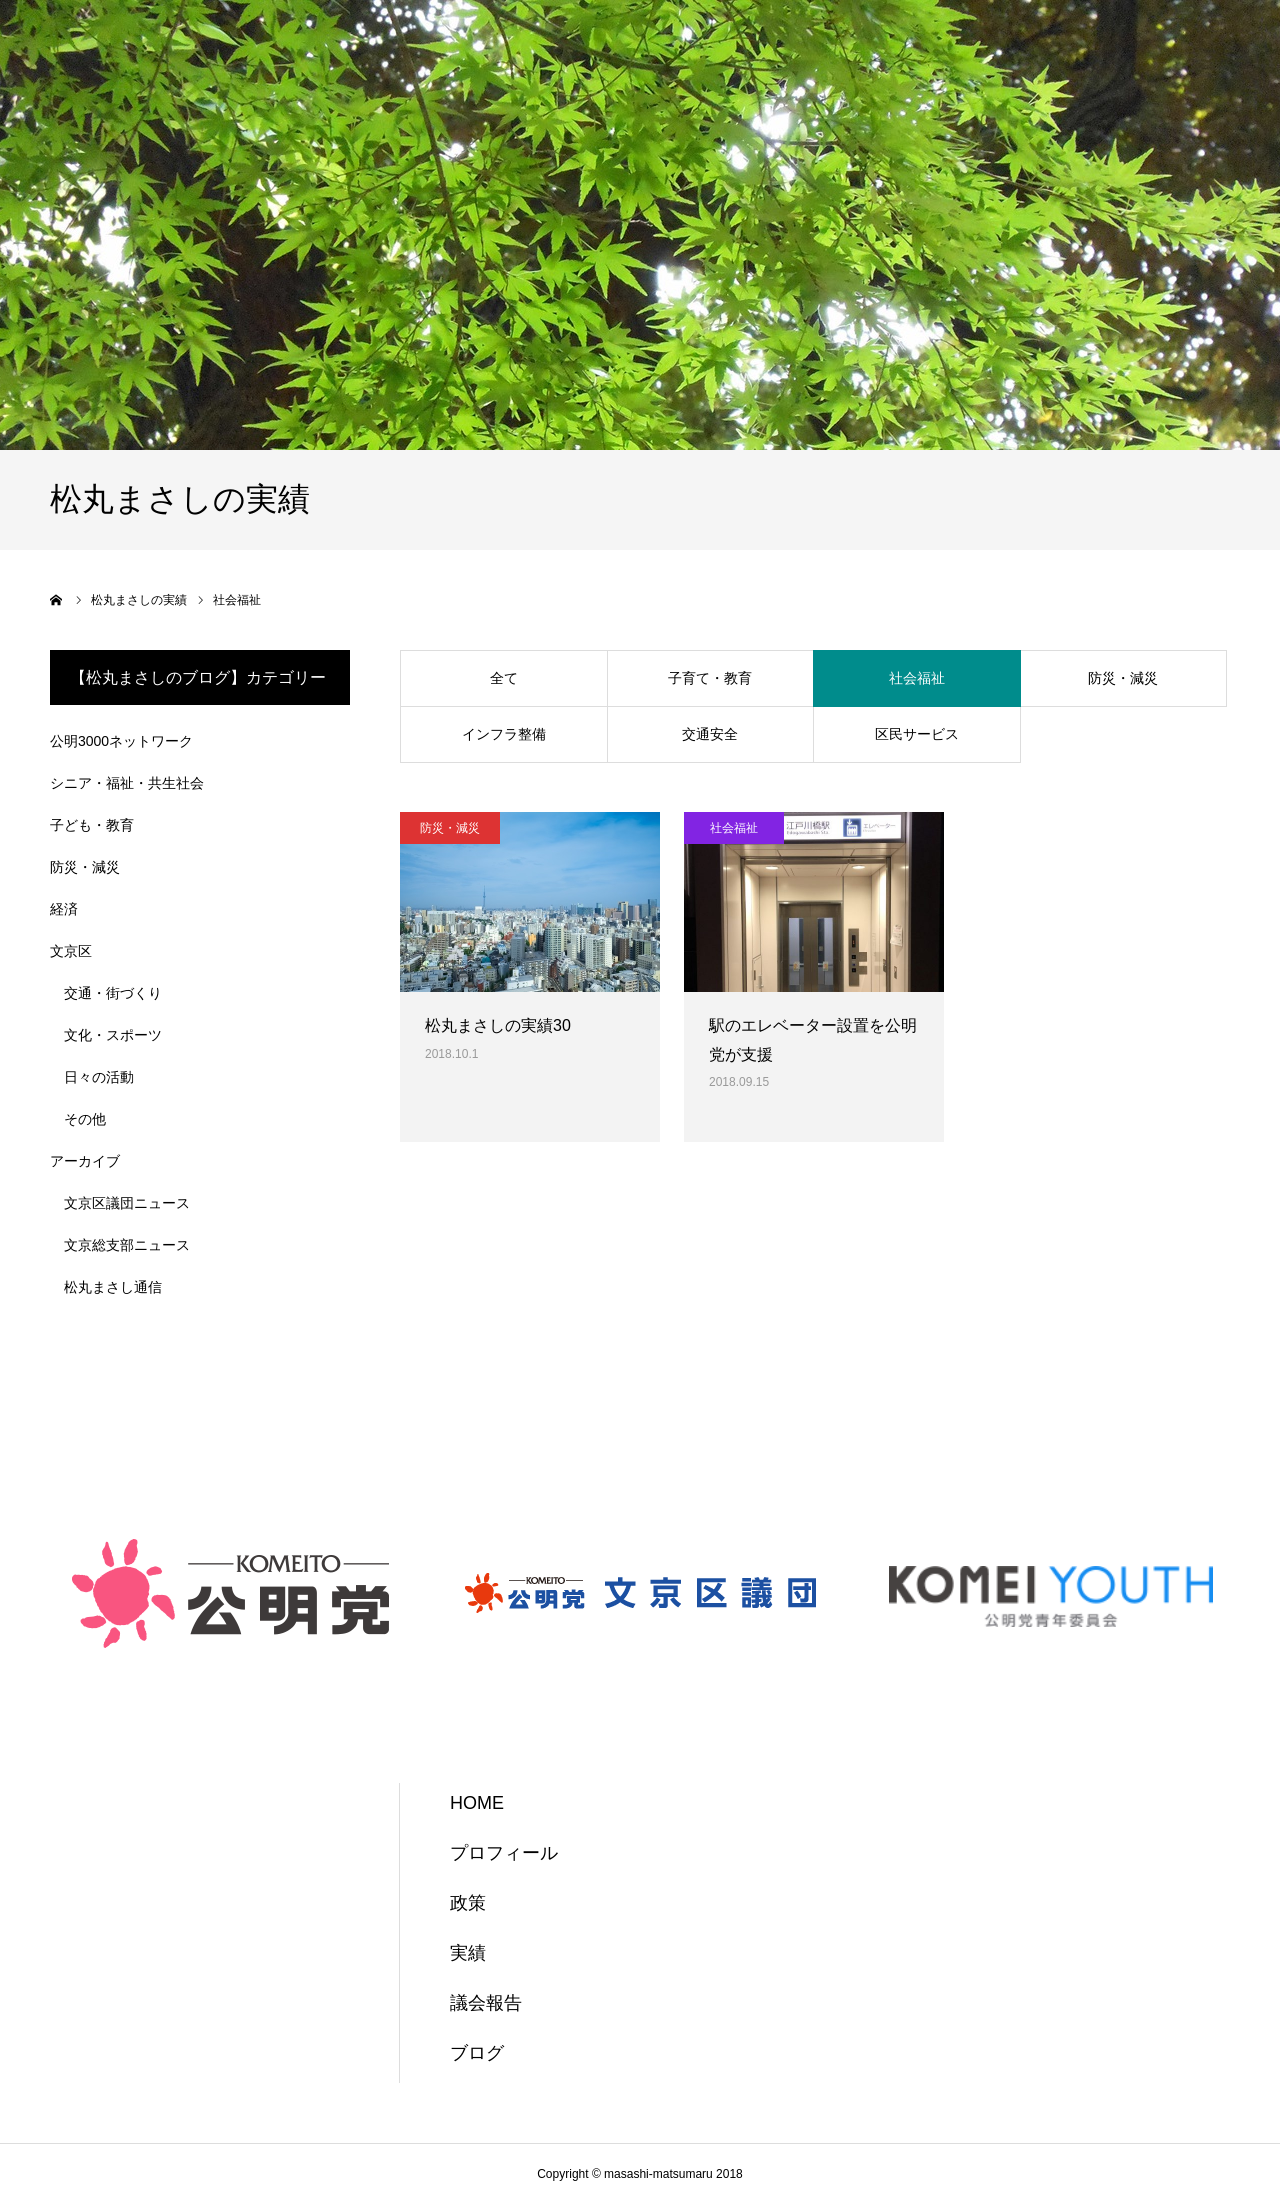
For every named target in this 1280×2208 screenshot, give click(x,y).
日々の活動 (99, 1077)
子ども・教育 (92, 825)
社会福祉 (917, 678)
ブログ (477, 2053)
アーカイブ (85, 1161)
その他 (85, 1119)
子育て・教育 (710, 678)
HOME (477, 1803)
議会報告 (486, 2003)
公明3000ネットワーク (121, 741)
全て (504, 678)
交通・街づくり (113, 993)
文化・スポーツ (113, 1035)
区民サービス (917, 734)
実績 (468, 1953)
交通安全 (710, 734)
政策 (468, 1903)
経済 (64, 909)
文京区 (71, 951)
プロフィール (504, 1853)
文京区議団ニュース (127, 1203)
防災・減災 (1123, 678)
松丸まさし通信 (113, 1287)
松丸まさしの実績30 (498, 1025)
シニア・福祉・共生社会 (127, 783)
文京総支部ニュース (127, 1245)
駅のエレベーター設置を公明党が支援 (813, 1040)
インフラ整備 (504, 734)
